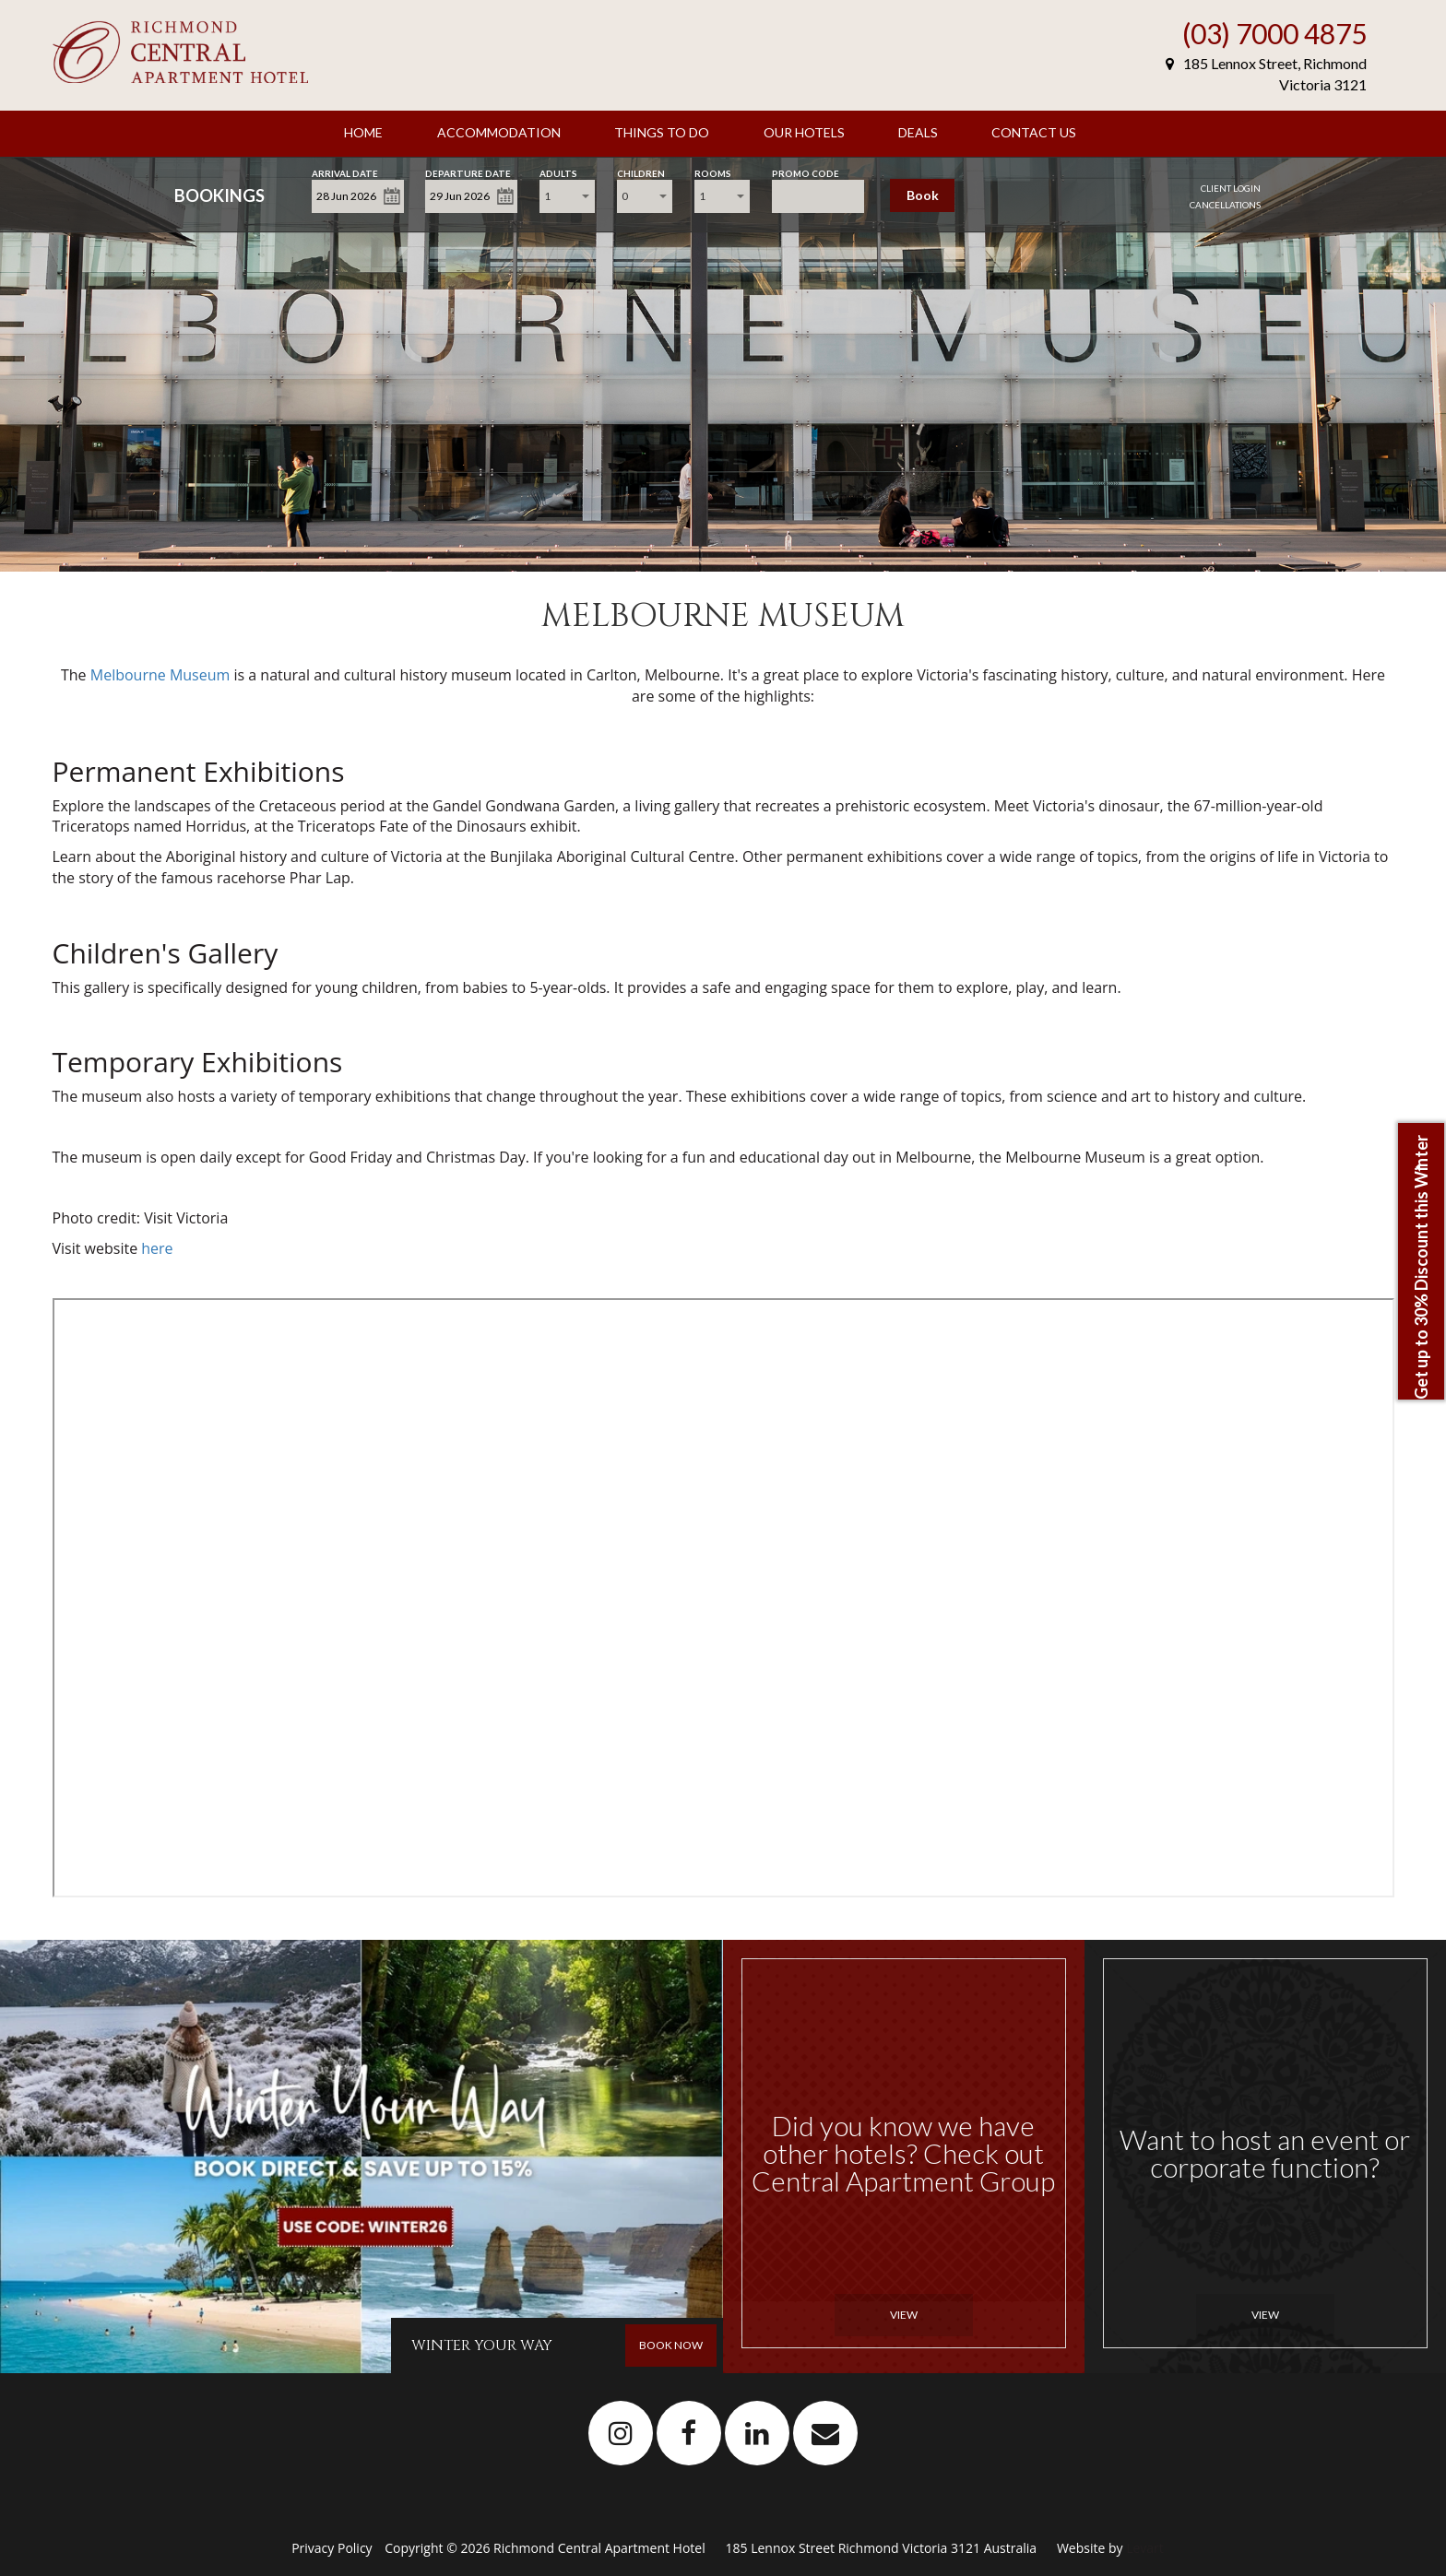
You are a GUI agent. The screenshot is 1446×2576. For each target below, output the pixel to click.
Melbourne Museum (162, 675)
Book (923, 195)
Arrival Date (345, 172)
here (156, 1248)
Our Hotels (804, 132)
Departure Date (468, 172)
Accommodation (499, 132)
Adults (558, 172)
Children (641, 172)
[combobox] (567, 196)
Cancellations (1225, 204)
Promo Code (805, 172)
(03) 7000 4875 (1274, 33)
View (904, 2315)
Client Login (1231, 188)
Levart (1145, 2548)
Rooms (712, 172)
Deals (918, 132)
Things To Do (661, 132)
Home (363, 132)
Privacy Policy (333, 2548)
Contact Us (1033, 132)
